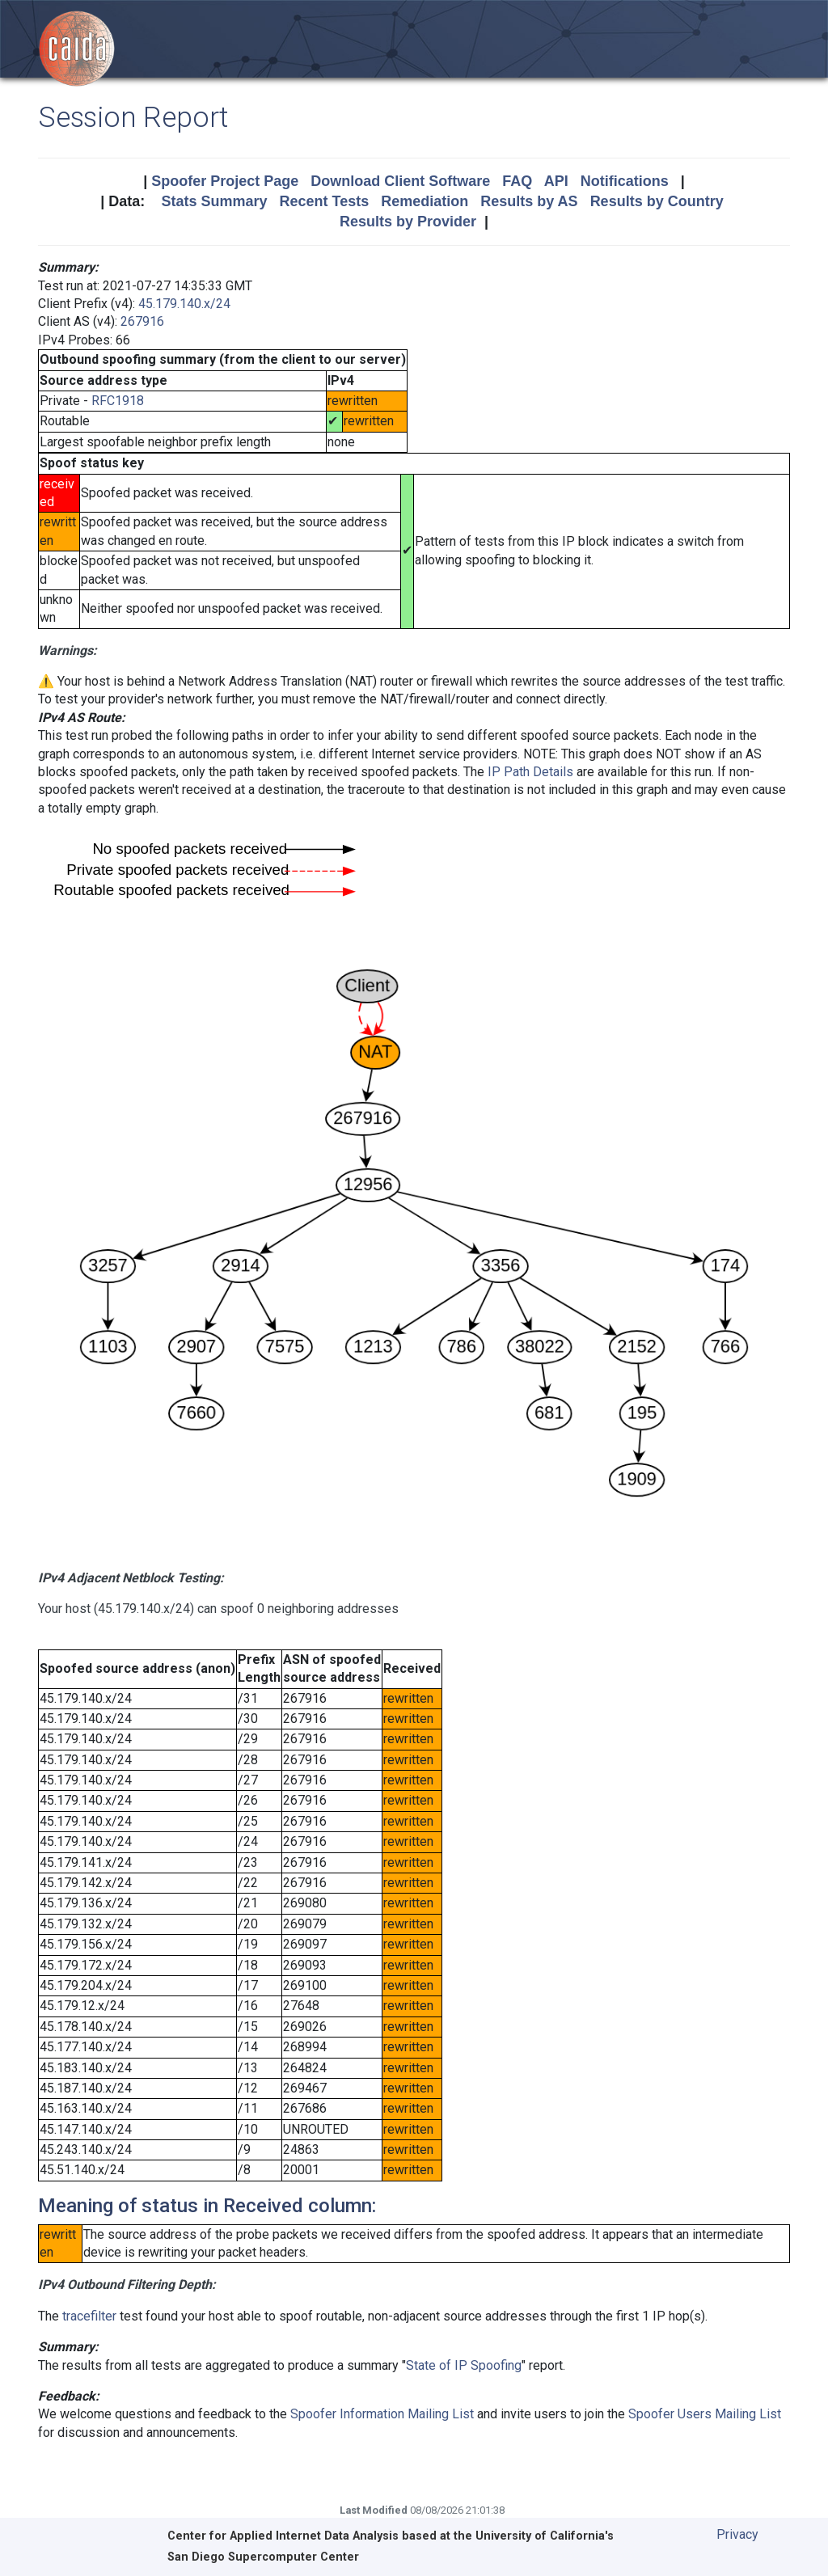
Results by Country (657, 201)
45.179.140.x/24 (184, 303)
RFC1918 (117, 400)
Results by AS (528, 201)
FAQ (517, 181)
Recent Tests (324, 201)
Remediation (424, 201)
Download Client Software (400, 181)
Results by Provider (408, 221)
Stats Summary (214, 201)
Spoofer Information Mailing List (382, 2414)
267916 (142, 321)
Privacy (737, 2534)
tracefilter (89, 2316)
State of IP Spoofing (464, 2365)
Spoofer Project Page (224, 181)
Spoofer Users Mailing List (704, 2414)
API (556, 181)
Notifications (625, 181)
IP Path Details (530, 771)
